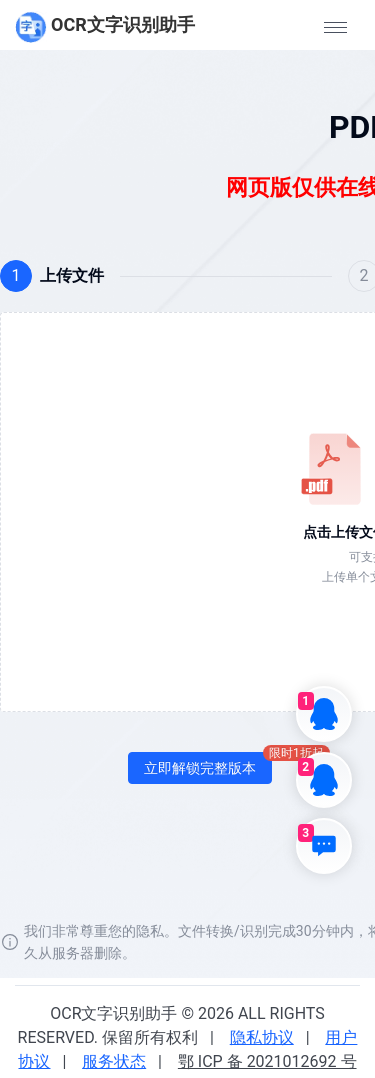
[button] (335, 27)
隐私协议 (262, 1037)
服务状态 (114, 1061)
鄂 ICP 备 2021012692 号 (267, 1061)
